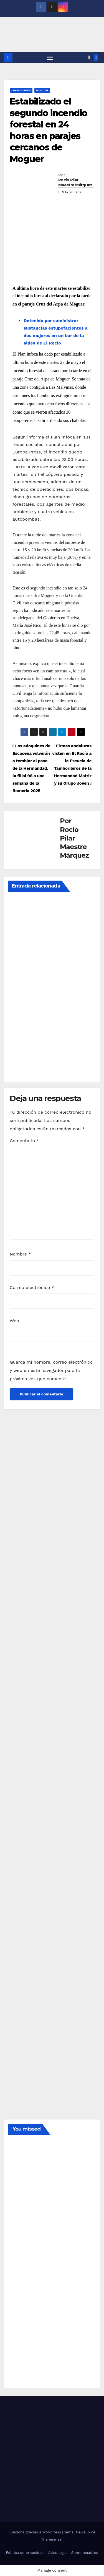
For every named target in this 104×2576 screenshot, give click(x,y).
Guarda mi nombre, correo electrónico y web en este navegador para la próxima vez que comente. (51, 1370)
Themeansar (52, 2539)
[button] (89, 57)
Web (14, 1320)
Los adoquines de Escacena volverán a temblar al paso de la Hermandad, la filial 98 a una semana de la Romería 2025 (31, 768)
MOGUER (42, 90)
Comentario (24, 1140)
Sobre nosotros (84, 2553)
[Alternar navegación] (50, 57)
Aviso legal (57, 2553)
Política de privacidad (25, 2553)
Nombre (20, 1254)
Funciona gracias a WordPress (35, 2532)
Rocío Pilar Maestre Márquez (75, 182)
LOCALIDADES (21, 90)
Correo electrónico (32, 1287)
